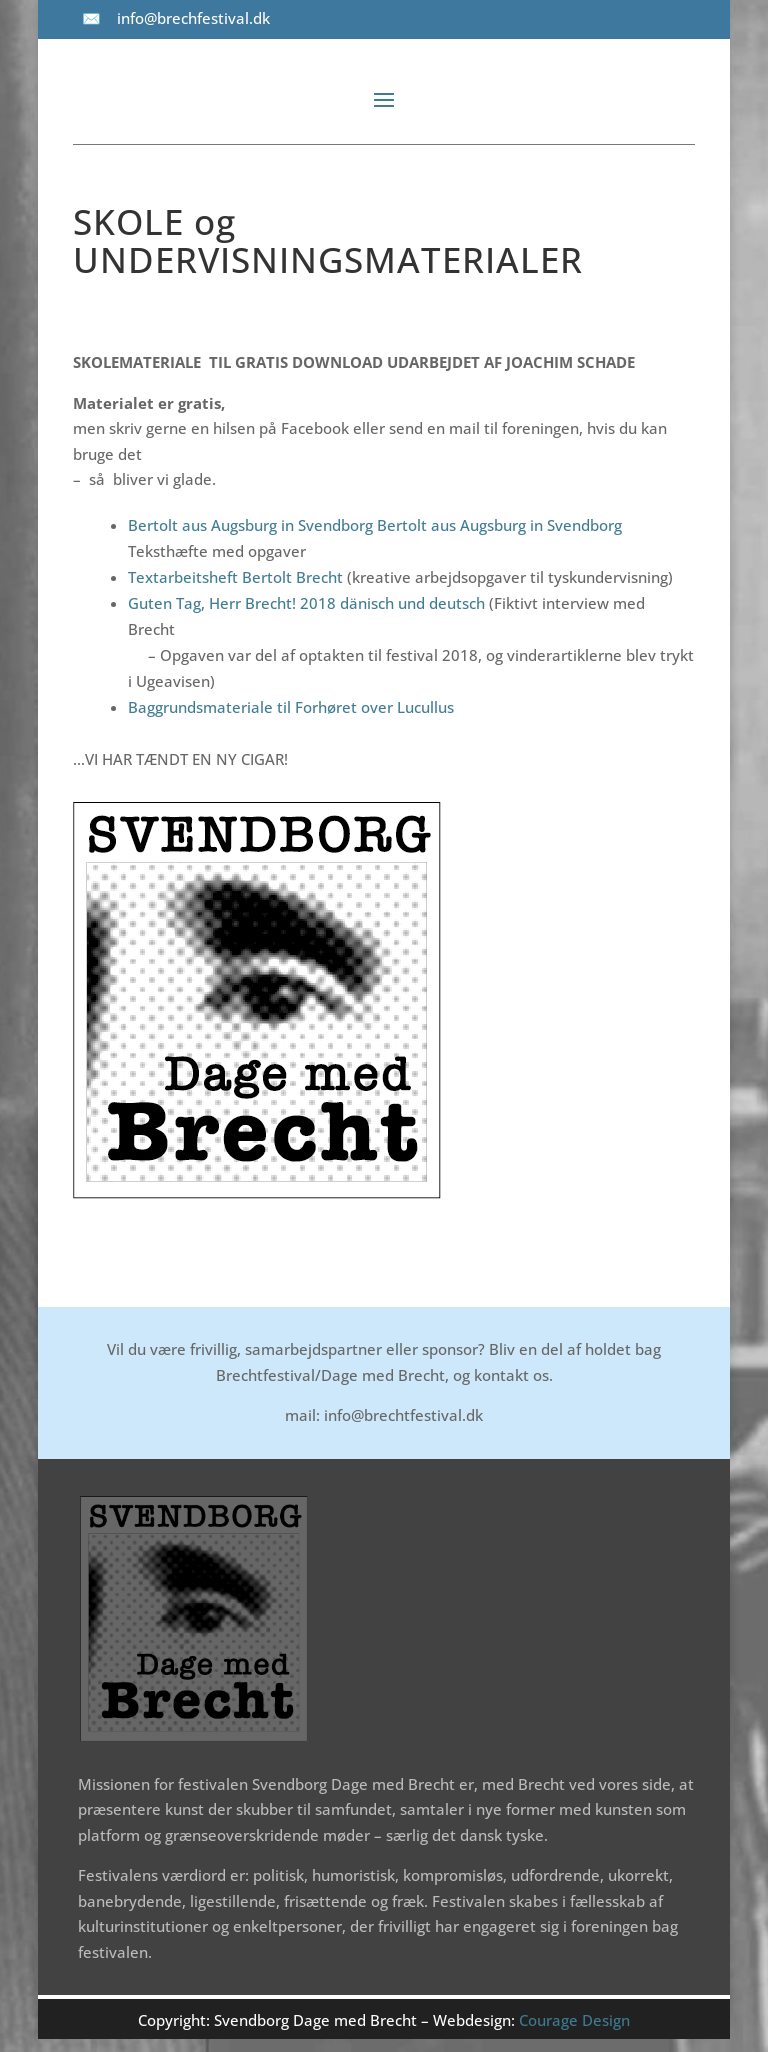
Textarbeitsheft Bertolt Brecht (237, 577)
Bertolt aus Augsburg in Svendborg (250, 525)
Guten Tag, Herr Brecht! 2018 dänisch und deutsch (306, 603)
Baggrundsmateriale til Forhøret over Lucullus (291, 707)
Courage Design (574, 2020)
